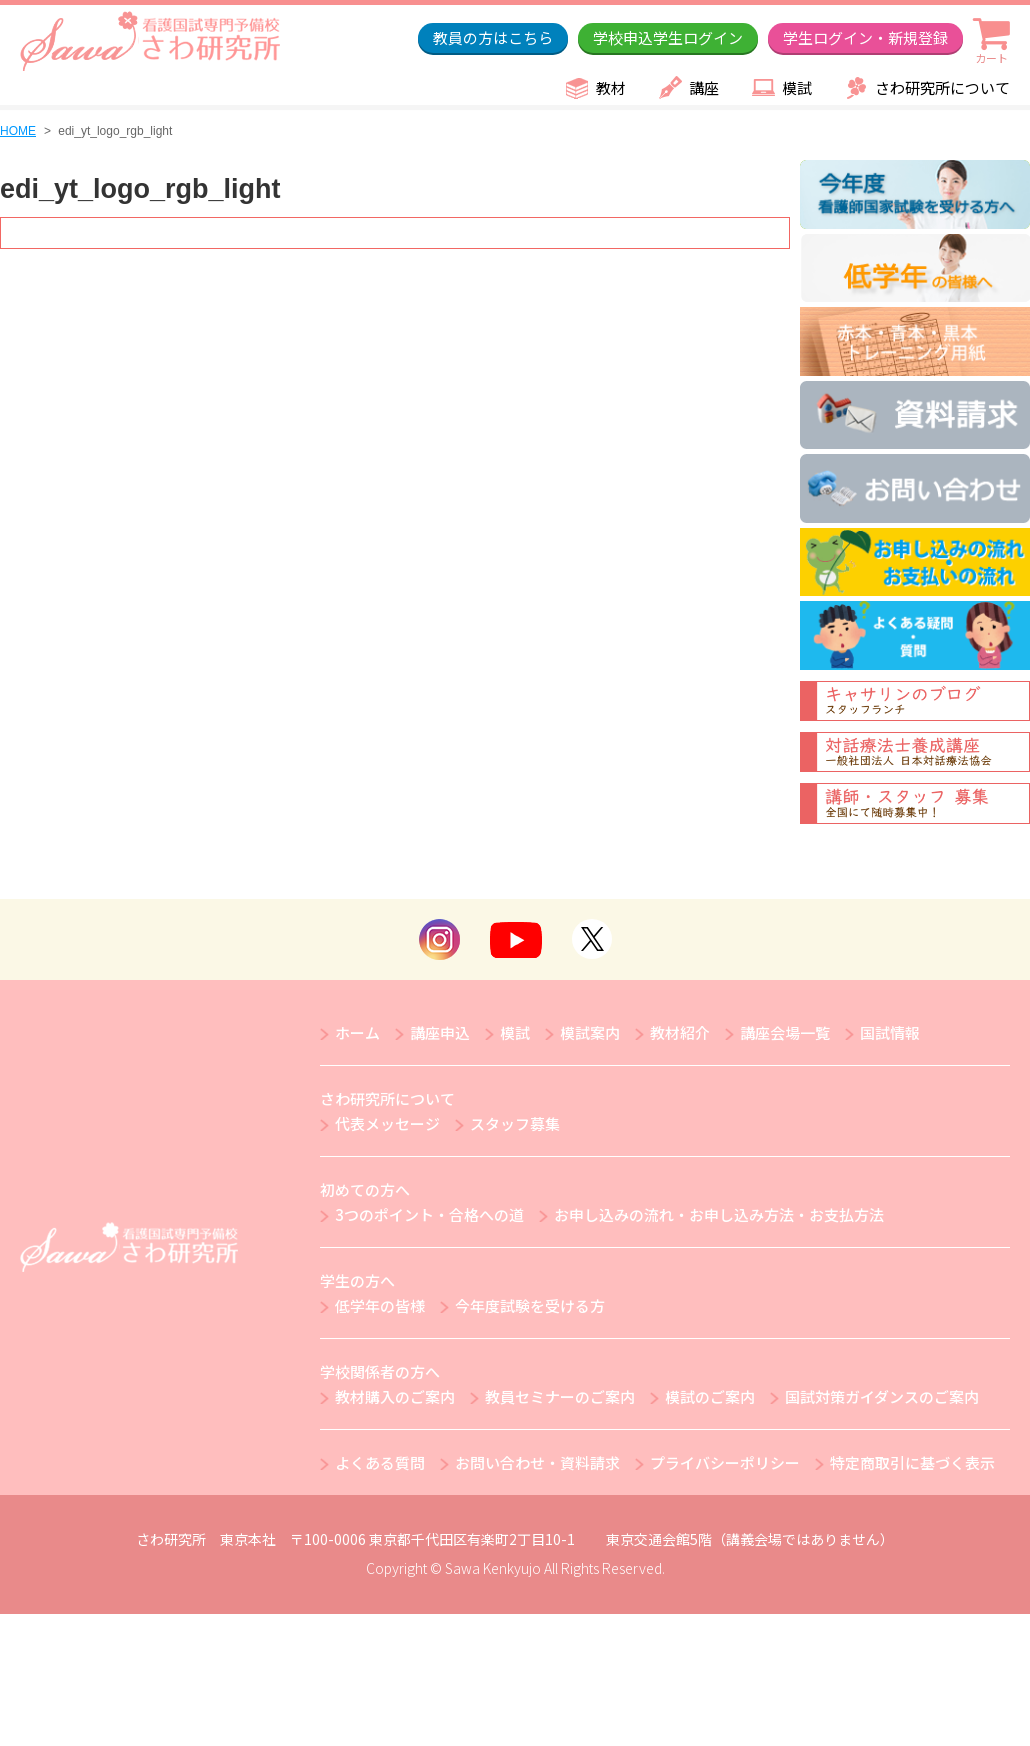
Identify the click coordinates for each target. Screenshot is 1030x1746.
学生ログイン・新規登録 (865, 37)
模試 (797, 87)
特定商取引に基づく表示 (912, 1462)
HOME (18, 131)
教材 (611, 87)
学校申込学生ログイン (668, 37)
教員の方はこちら (493, 37)
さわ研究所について (942, 87)
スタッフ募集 (515, 1123)
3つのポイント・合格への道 (429, 1214)
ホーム (357, 1032)
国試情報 (890, 1032)
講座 (704, 87)
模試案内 (590, 1032)
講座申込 (440, 1032)
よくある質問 (380, 1462)
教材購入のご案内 (395, 1396)
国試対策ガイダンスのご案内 (882, 1396)
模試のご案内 (710, 1396)
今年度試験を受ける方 (530, 1305)
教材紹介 (680, 1032)
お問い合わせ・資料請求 (537, 1462)
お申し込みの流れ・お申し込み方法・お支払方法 (719, 1214)
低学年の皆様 (380, 1305)
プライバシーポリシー (725, 1462)
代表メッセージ (387, 1123)
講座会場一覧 (785, 1032)
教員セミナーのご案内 (560, 1396)
